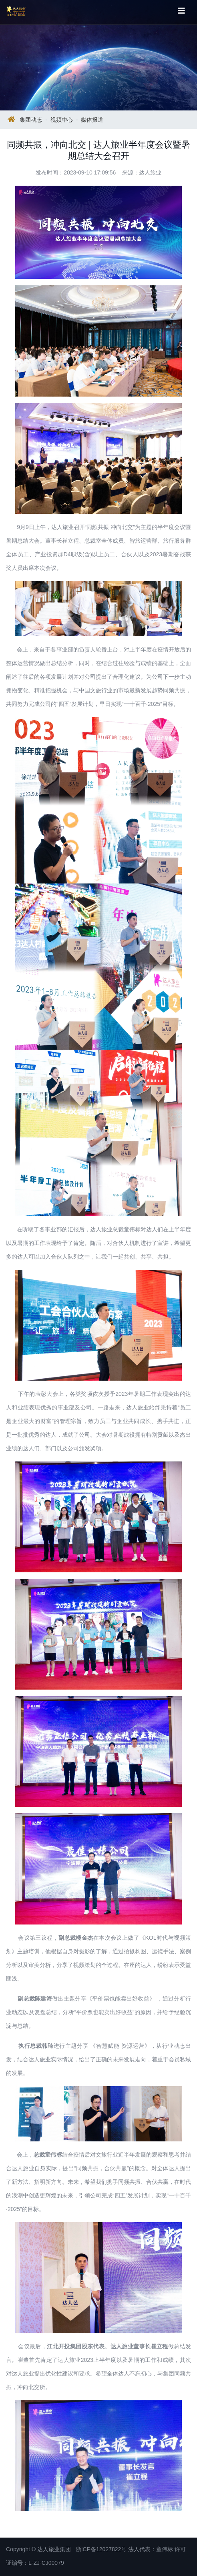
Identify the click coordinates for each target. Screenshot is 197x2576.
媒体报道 (92, 119)
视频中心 (61, 119)
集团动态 (31, 119)
